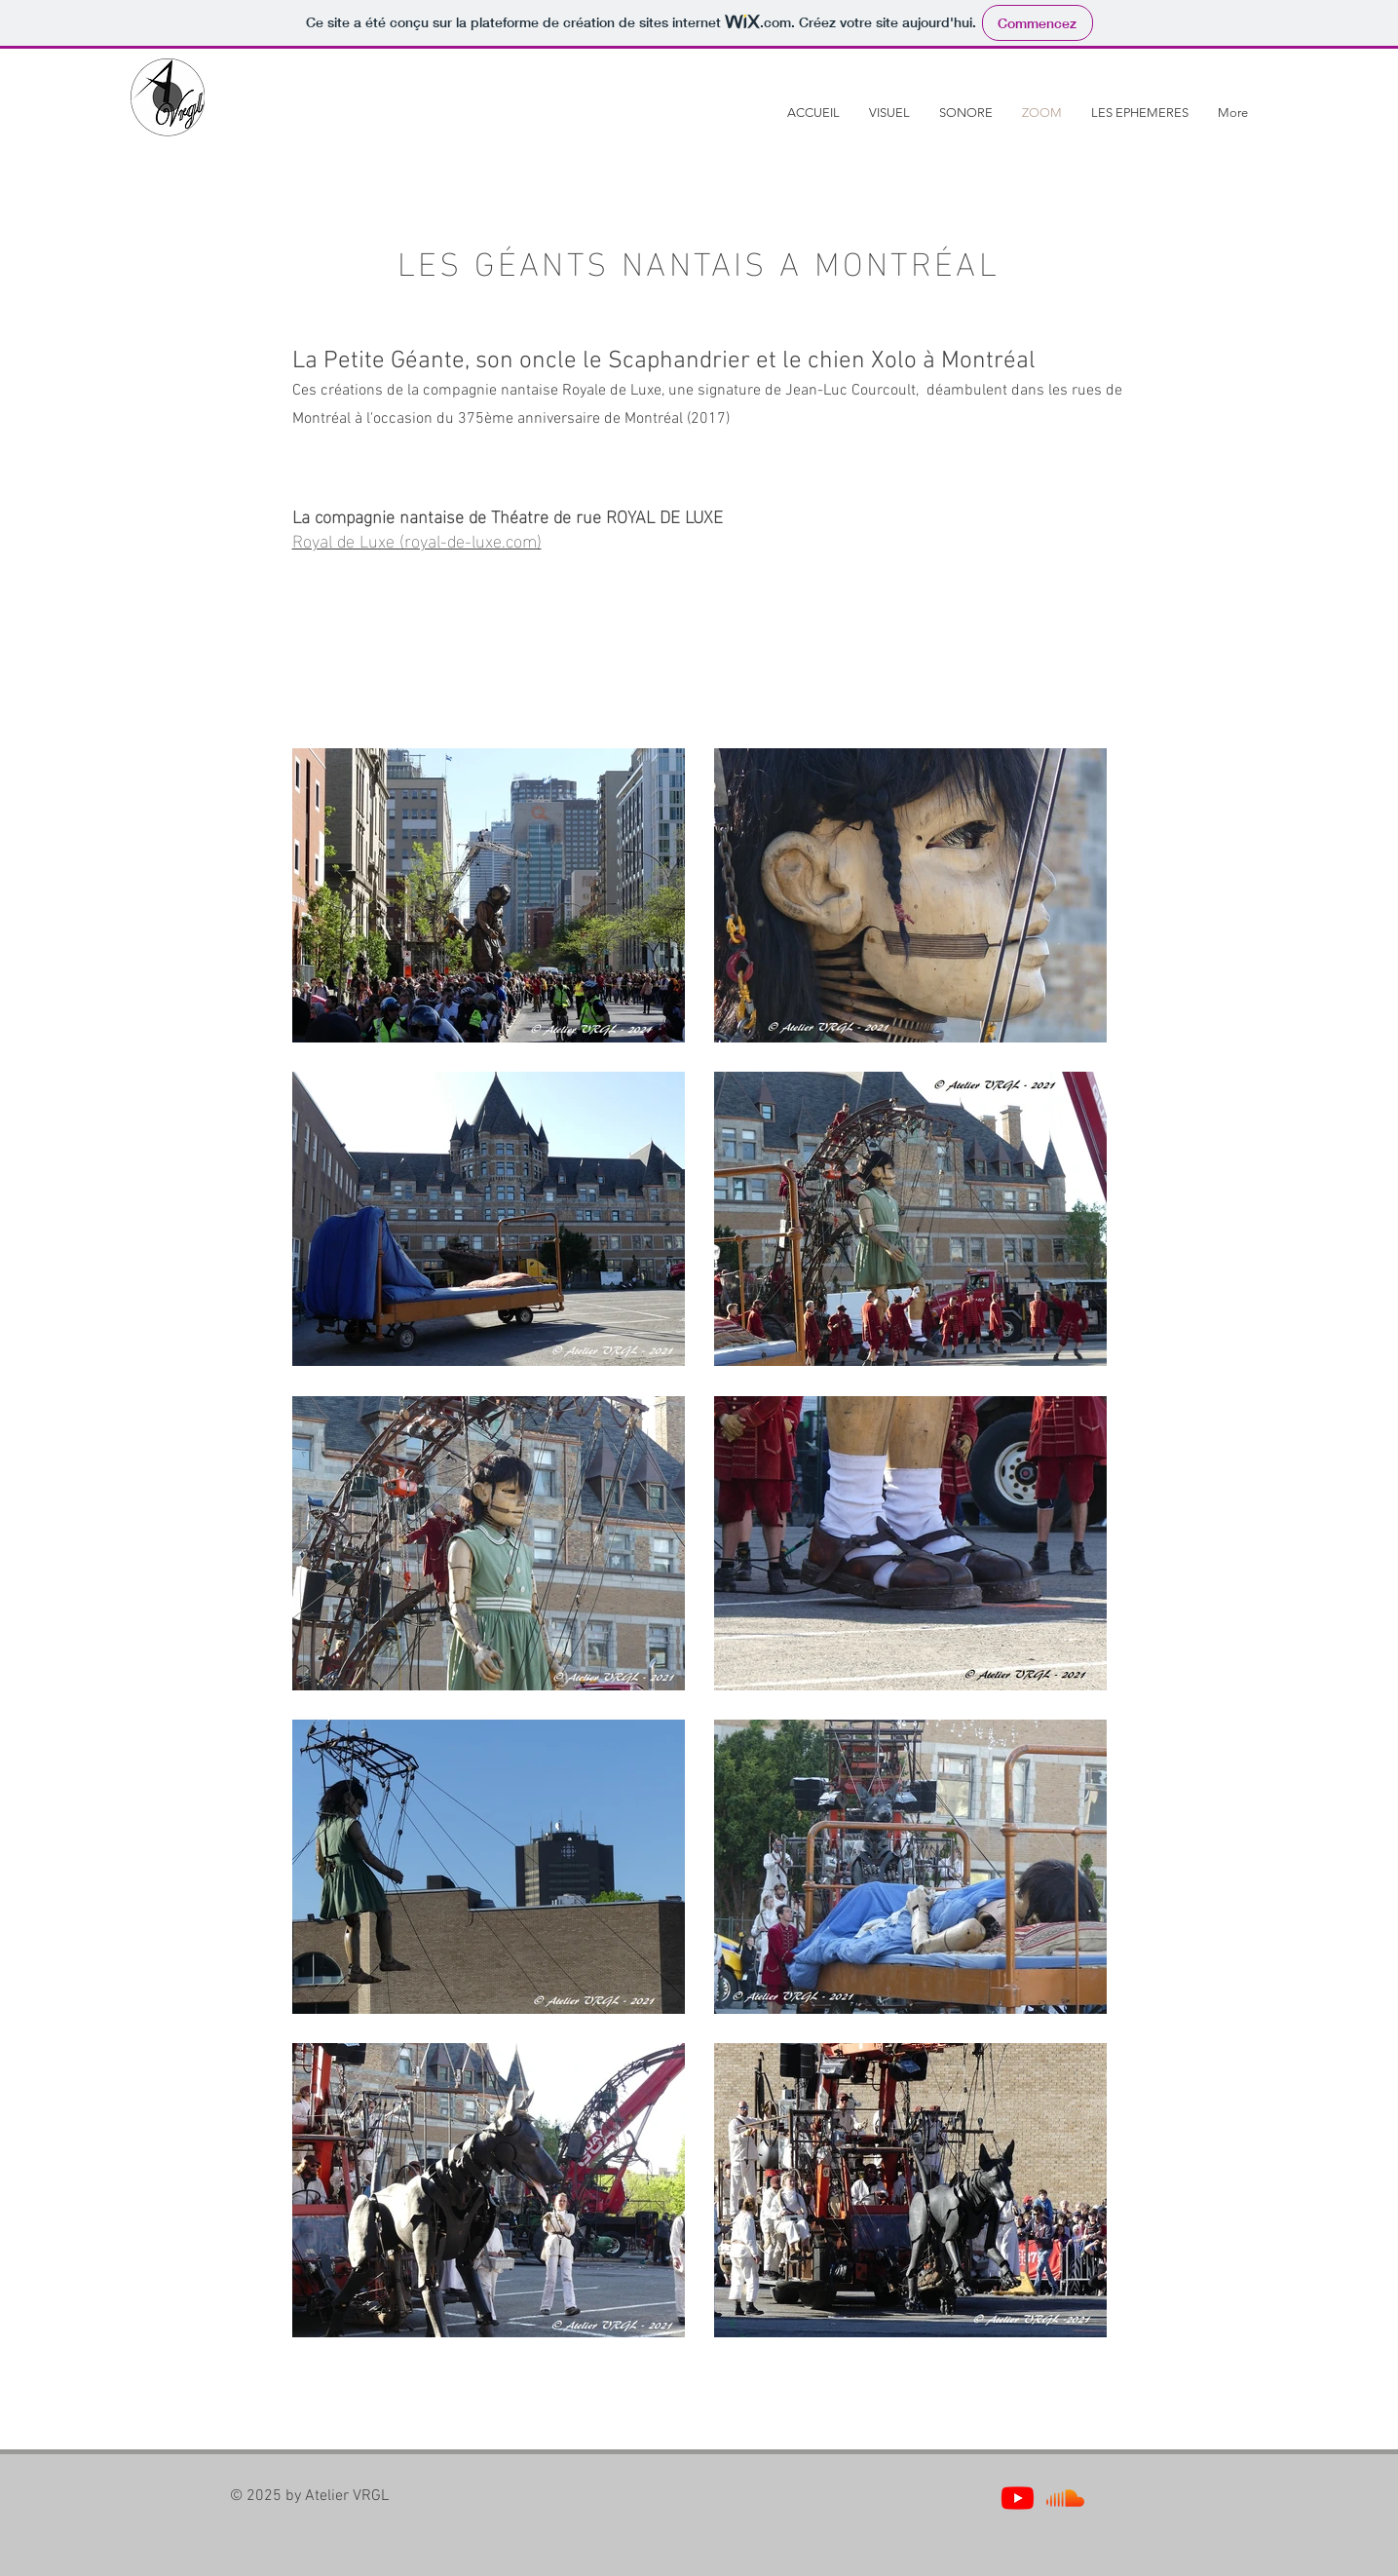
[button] (889, 113)
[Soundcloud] (1065, 2498)
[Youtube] (1018, 2498)
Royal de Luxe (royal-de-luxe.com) (417, 539)
